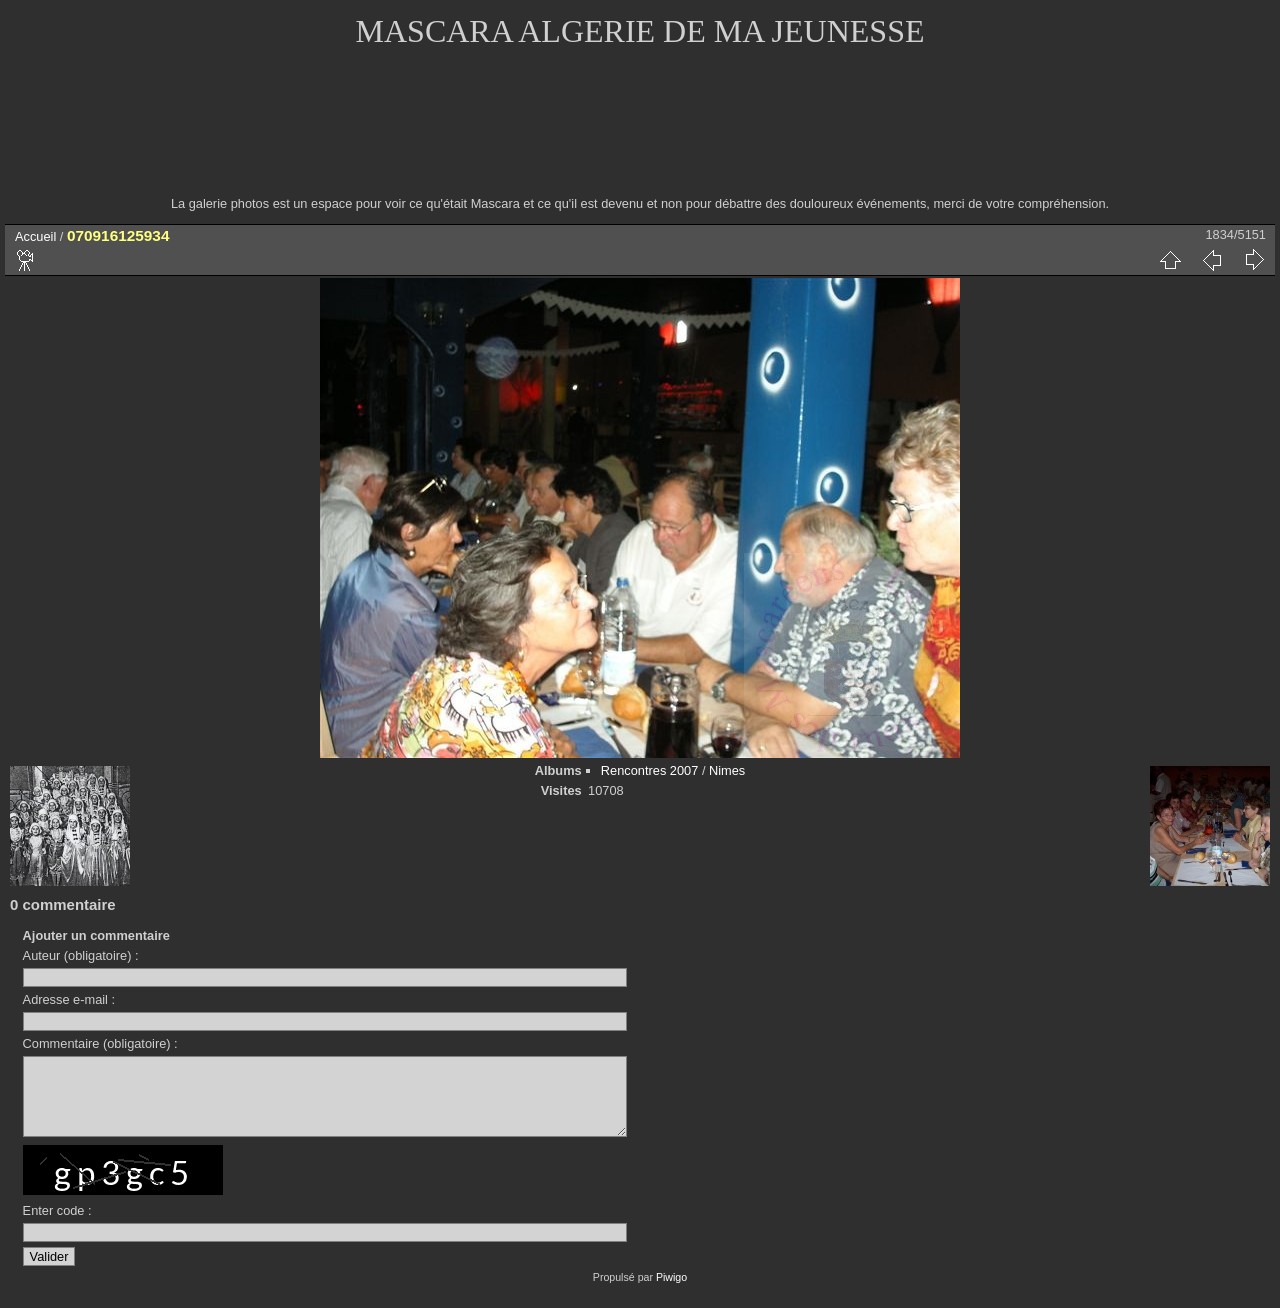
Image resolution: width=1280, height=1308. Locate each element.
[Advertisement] (640, 135)
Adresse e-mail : (69, 999)
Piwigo (671, 1292)
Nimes (727, 770)
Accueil (35, 236)
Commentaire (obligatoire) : (100, 1043)
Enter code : (57, 1225)
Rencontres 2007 (649, 770)
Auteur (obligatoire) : (81, 955)
